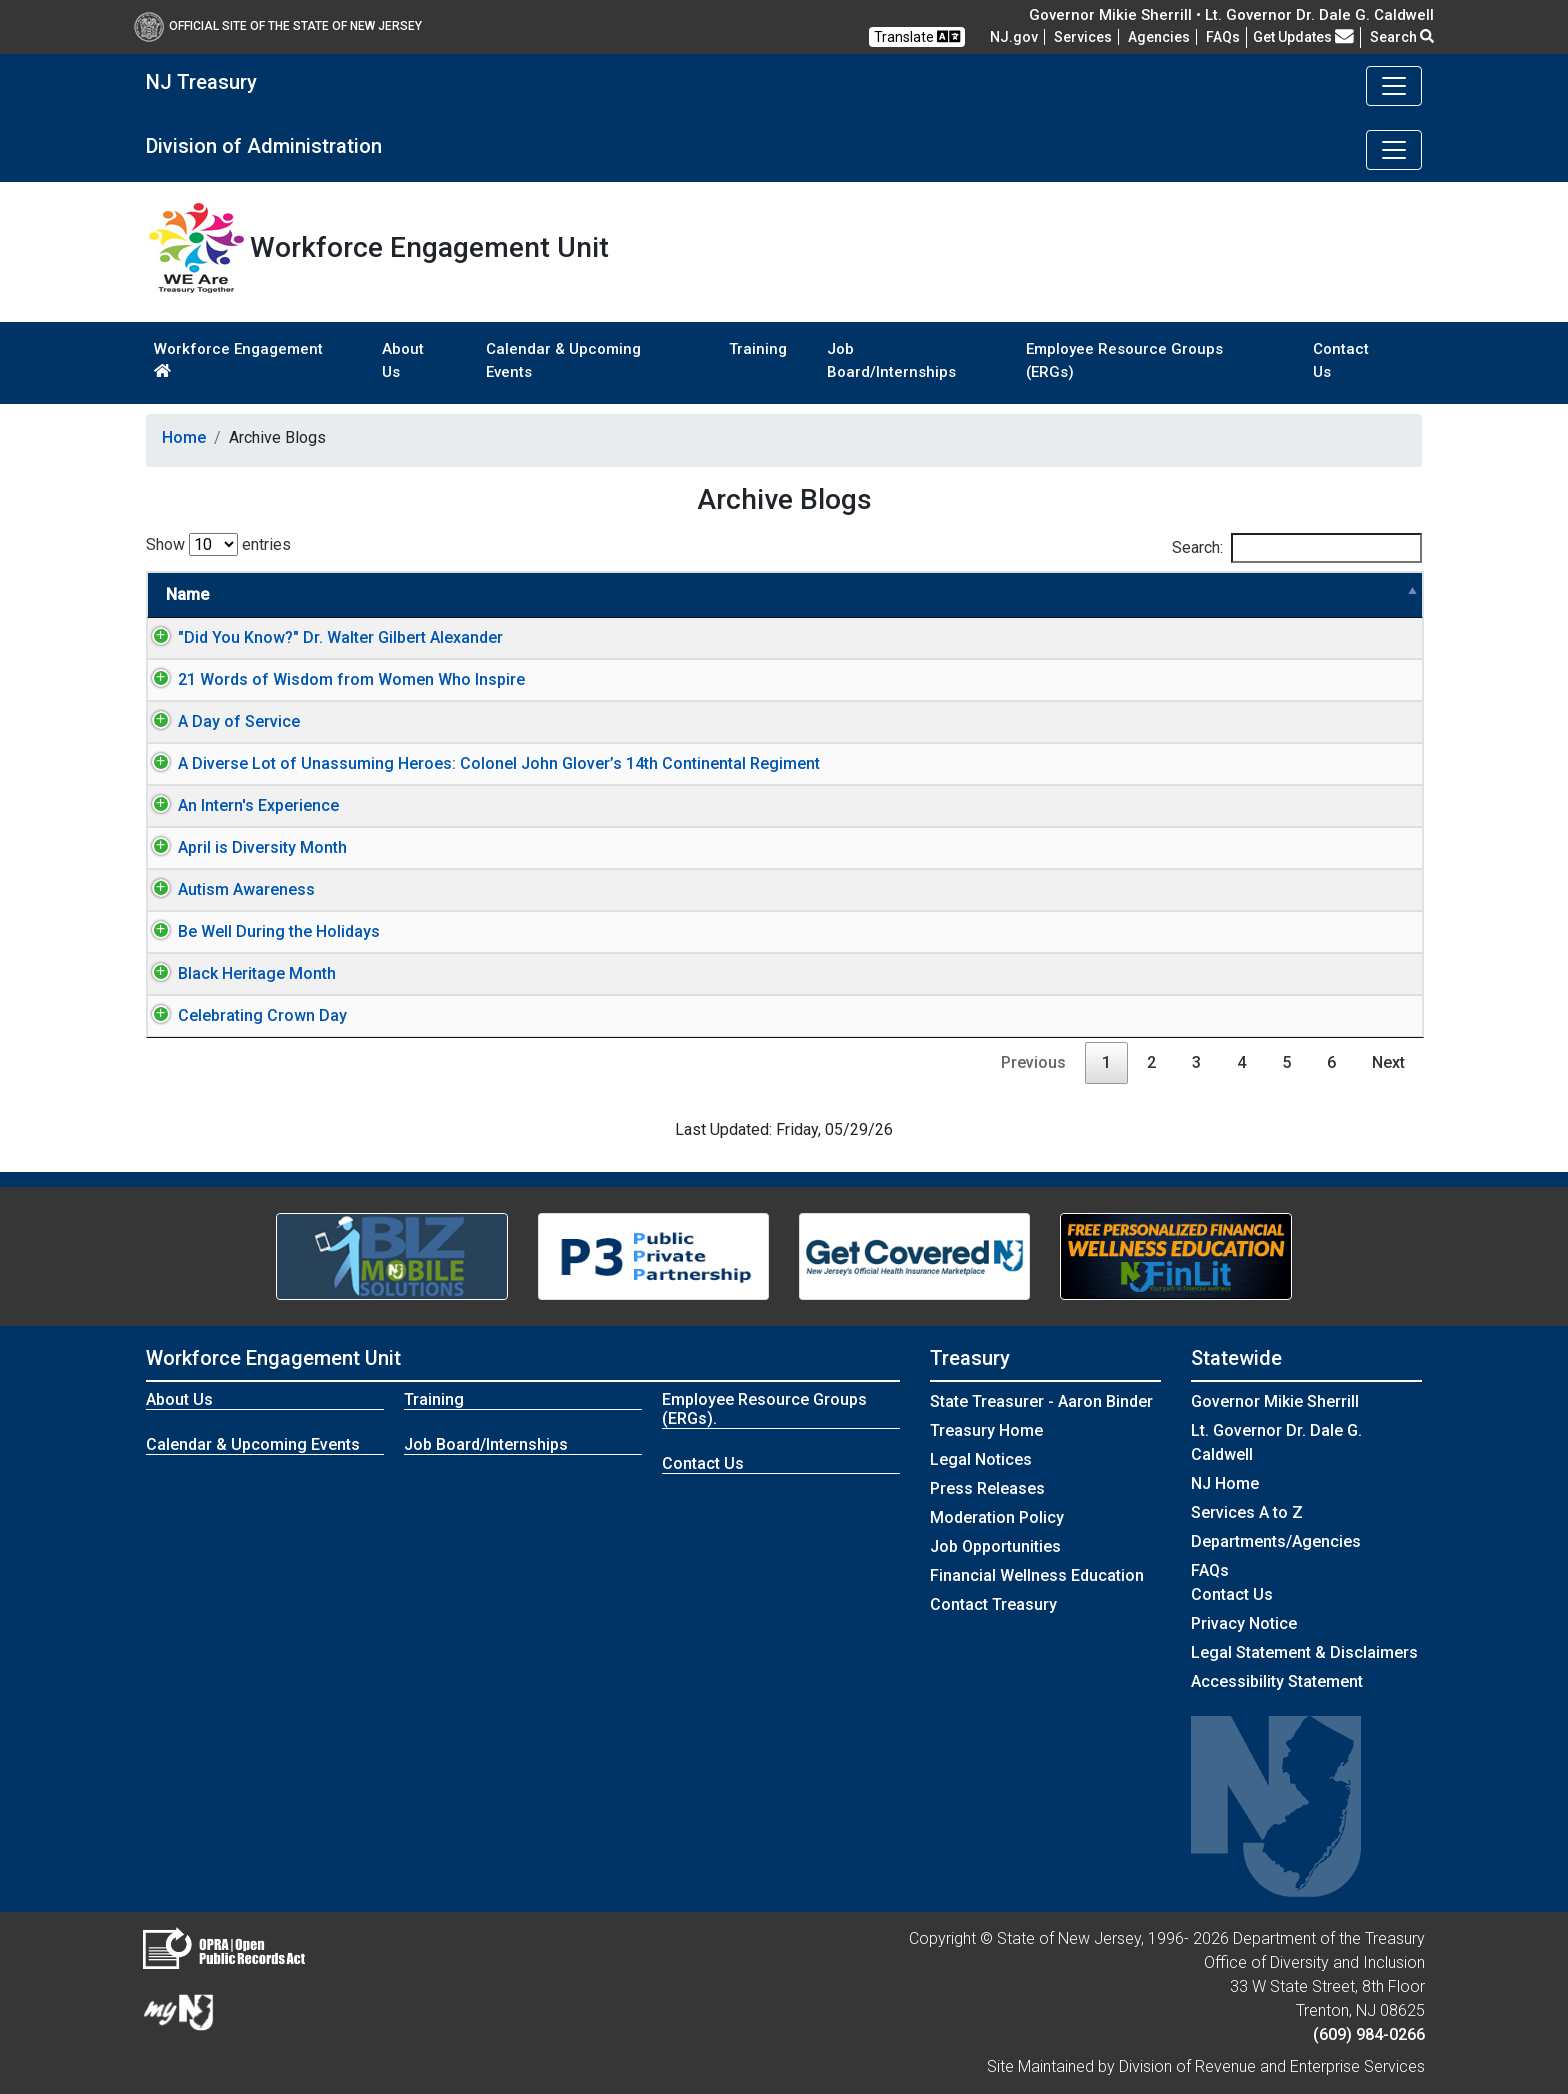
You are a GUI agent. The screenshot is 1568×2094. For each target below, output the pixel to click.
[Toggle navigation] (1394, 86)
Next (1388, 1062)
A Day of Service (219, 721)
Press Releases (987, 1488)
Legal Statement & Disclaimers (1304, 1652)
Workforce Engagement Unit (273, 1358)
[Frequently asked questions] (1223, 37)
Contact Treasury (993, 1604)
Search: (1297, 548)
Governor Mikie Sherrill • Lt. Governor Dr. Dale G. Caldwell (1231, 15)
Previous (1033, 1062)
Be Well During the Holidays (259, 931)
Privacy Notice (1244, 1623)
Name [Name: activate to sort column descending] (187, 594)
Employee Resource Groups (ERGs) (1124, 360)
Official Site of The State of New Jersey (278, 26)
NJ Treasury (201, 82)
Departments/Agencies (1276, 1541)
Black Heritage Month (237, 973)
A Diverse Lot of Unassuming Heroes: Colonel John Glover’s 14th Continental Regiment (479, 763)
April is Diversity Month (242, 847)
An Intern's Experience (238, 805)
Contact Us (1341, 360)
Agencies (1159, 37)
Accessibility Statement (1277, 1681)
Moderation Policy (997, 1517)
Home (184, 437)
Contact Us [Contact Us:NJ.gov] (1232, 1594)
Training (758, 349)
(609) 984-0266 (1369, 2034)
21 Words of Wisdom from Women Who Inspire (331, 679)
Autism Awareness (226, 889)
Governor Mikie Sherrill (1275, 1401)
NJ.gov (1014, 37)
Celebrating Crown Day (242, 1015)
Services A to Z (1247, 1512)
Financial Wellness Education (1037, 1575)
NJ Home (1225, 1483)
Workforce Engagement (238, 359)
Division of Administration (264, 146)
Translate (917, 36)
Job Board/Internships (891, 360)
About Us (403, 360)
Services (1083, 37)
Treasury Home (986, 1430)
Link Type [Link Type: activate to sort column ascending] (1298, 594)
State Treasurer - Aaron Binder (1041, 1401)
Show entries (218, 544)
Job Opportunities (995, 1546)
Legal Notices (981, 1459)
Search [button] (1402, 37)
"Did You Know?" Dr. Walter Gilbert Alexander (320, 637)
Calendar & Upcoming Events (563, 360)
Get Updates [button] (1303, 37)
